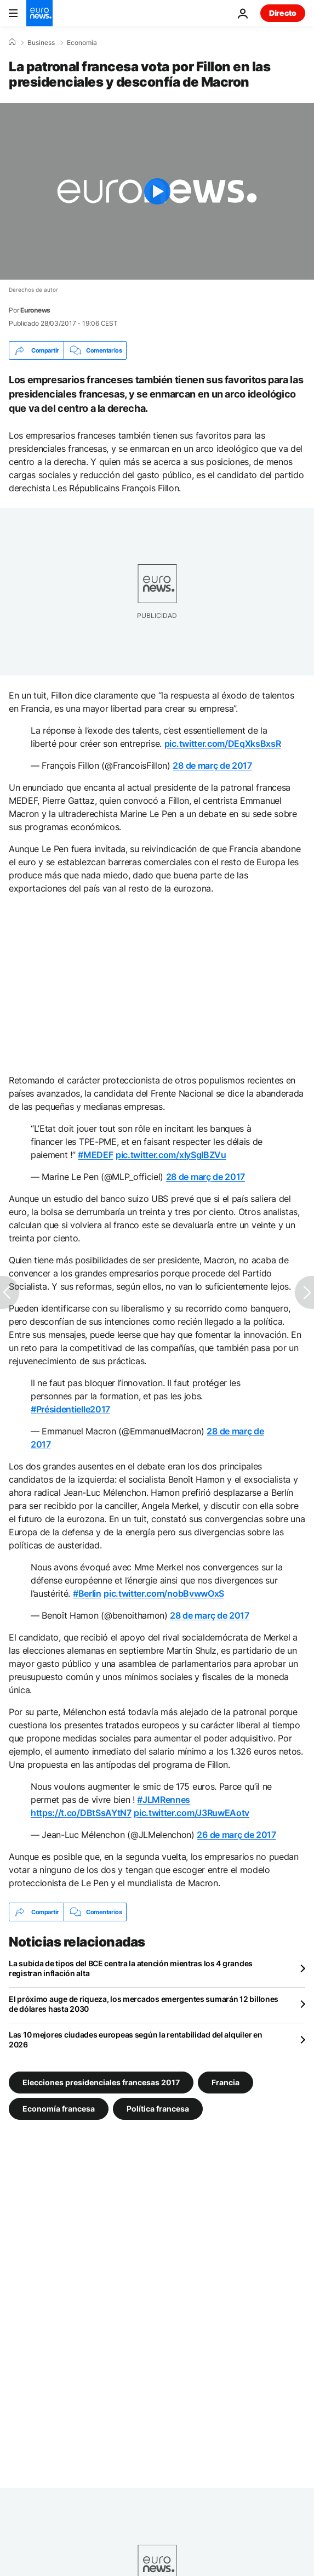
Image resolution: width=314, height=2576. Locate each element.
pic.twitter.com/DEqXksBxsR (222, 743)
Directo (282, 13)
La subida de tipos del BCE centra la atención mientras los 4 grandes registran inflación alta (131, 1968)
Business (41, 42)
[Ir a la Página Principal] (39, 13)
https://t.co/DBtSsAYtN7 (81, 1812)
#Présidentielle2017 (70, 1409)
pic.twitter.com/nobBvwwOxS (164, 1593)
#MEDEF (95, 1154)
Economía (82, 42)
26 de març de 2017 (236, 1834)
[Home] (12, 42)
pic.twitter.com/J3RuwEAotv (191, 1812)
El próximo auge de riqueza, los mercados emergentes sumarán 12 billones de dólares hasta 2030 (143, 2003)
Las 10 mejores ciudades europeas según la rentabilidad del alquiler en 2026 (135, 2039)
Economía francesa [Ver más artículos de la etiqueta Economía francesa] (58, 2108)
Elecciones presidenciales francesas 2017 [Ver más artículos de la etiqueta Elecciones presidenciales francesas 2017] (101, 2082)
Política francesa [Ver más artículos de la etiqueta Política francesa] (158, 2108)
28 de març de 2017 (212, 765)
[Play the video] (157, 191)
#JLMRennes (163, 1799)
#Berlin (87, 1593)
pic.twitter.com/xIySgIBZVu (171, 1154)
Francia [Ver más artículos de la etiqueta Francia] (225, 2082)
